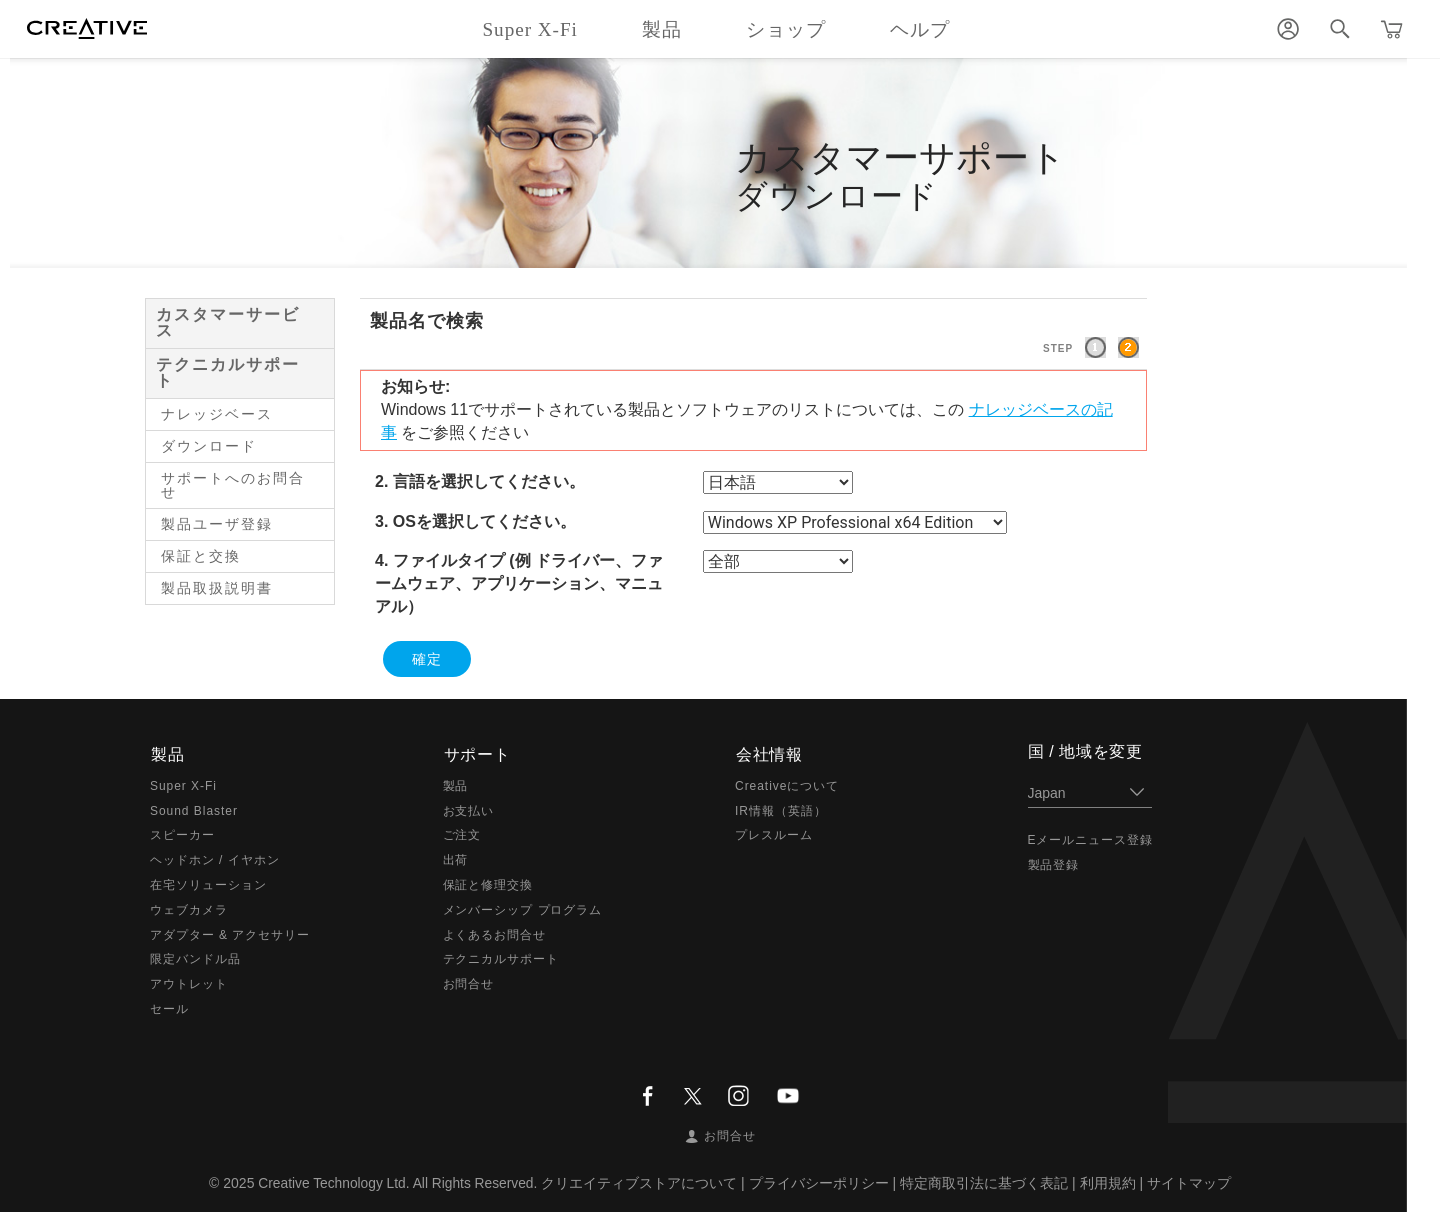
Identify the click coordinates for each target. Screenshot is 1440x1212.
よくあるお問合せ (495, 934)
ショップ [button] (786, 29)
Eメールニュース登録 (1091, 840)
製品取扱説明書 (217, 588)
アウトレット (189, 983)
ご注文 (462, 835)
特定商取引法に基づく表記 (986, 1182)
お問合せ (469, 983)
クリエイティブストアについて (642, 1182)
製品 (456, 785)
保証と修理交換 (488, 884)
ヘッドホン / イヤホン (215, 859)
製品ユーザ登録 (217, 524)
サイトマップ (1191, 1182)
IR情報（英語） (781, 810)
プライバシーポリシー (821, 1182)
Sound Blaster (194, 810)
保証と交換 (201, 556)
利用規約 (1110, 1182)
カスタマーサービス (228, 322)
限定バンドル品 (195, 959)
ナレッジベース (217, 414)
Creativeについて (787, 785)
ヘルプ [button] (920, 29)
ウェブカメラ (189, 909)
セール (169, 1008)
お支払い (469, 810)
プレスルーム (774, 835)
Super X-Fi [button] (529, 29)
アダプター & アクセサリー (230, 934)
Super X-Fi (183, 785)
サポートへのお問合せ (233, 485)
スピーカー (182, 835)
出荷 (456, 859)
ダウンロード (209, 446)
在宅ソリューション (208, 884)
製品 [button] (662, 29)
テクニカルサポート (228, 372)
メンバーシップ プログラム (523, 909)
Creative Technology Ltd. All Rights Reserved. (398, 1182)
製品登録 (1054, 865)
